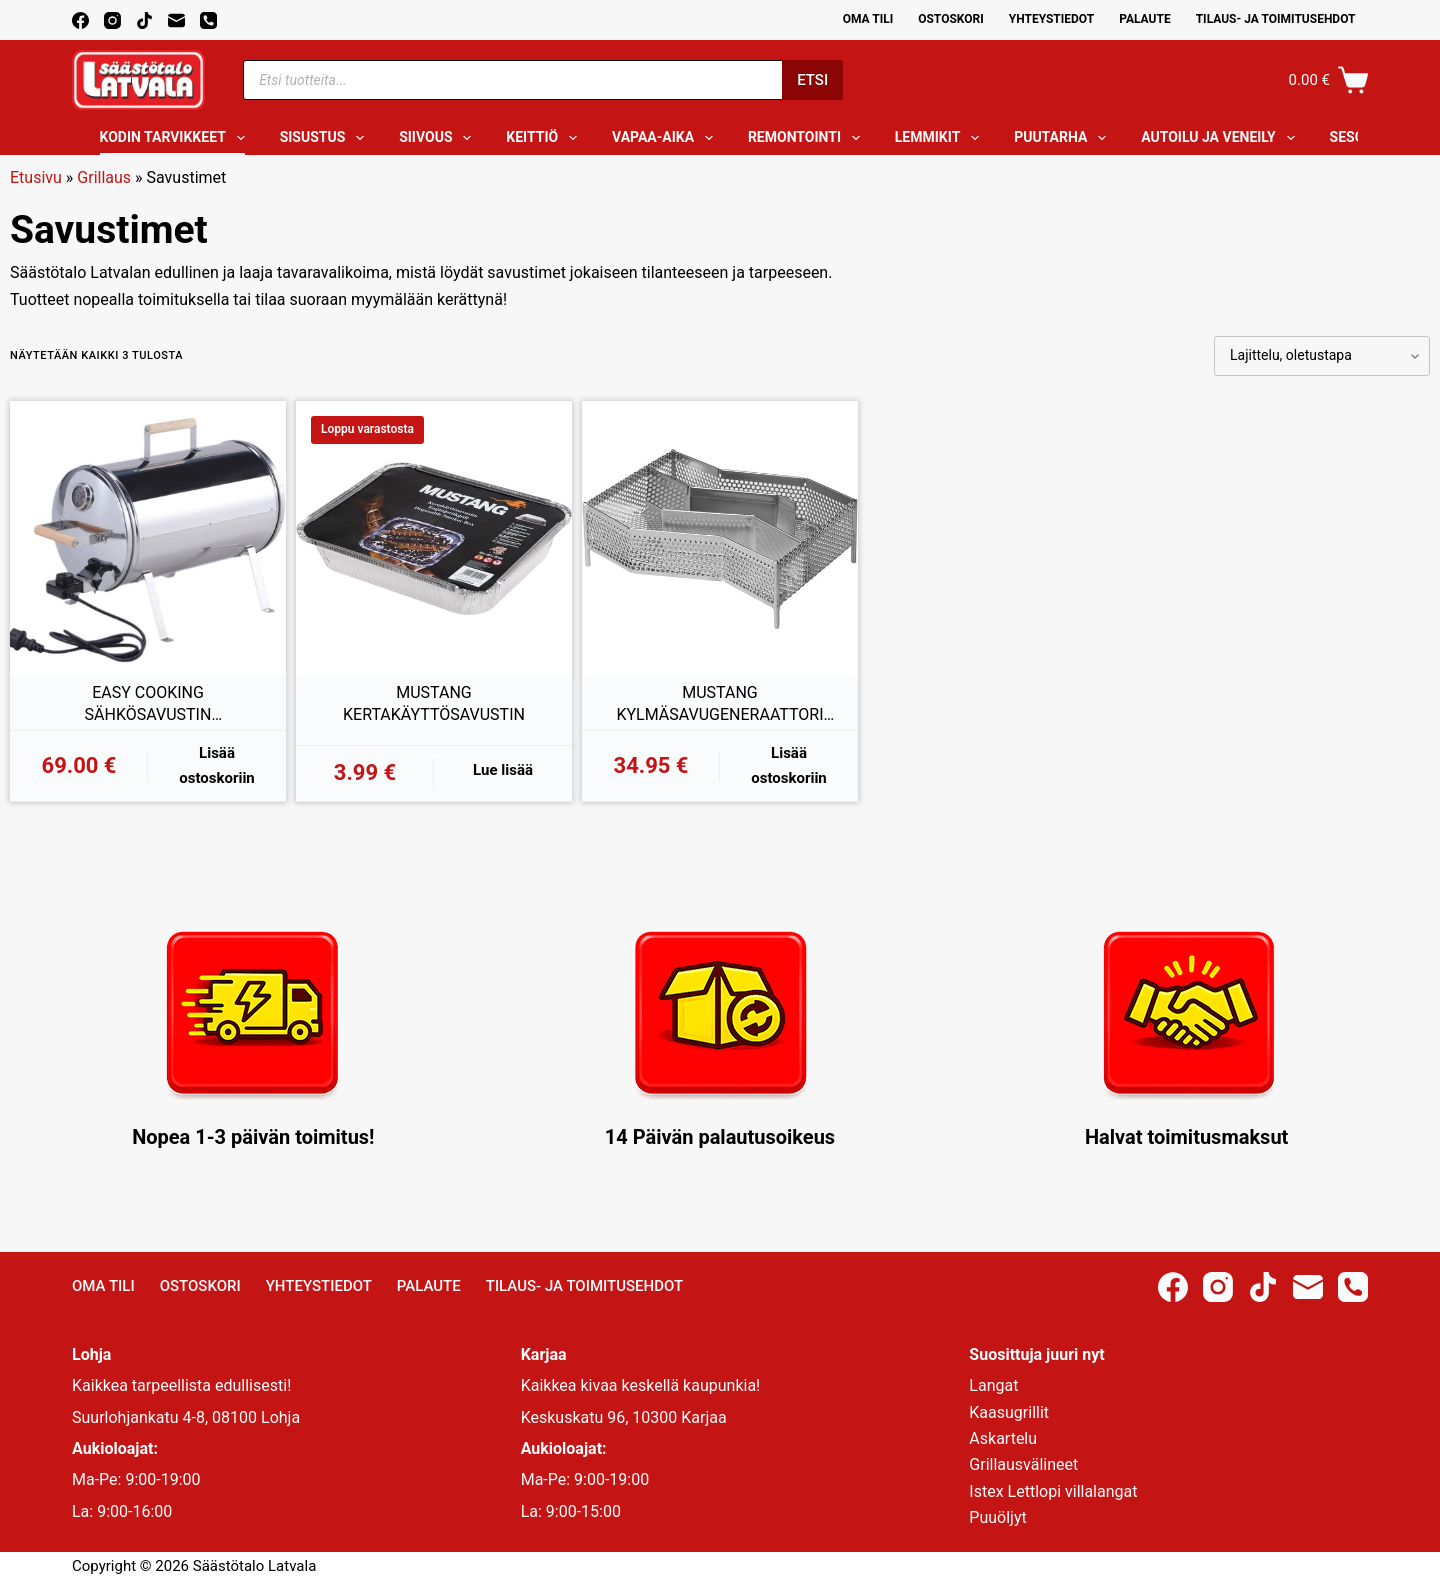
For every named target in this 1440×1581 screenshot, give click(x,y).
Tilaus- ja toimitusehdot (1276, 19)
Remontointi (808, 138)
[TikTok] (144, 20)
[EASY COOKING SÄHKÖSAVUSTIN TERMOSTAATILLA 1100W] (148, 539)
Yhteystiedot (1051, 19)
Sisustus (326, 138)
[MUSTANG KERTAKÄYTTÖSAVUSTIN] (434, 539)
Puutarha (1064, 138)
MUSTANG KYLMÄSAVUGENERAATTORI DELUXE (719, 704)
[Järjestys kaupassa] (1322, 356)
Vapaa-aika (666, 138)
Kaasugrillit (1009, 1412)
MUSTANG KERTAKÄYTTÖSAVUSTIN (434, 703)
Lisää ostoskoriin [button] (217, 765)
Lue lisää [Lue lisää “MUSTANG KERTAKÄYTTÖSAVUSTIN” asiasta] (503, 770)
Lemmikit (941, 138)
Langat (993, 1385)
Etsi (812, 80)
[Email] (176, 20)
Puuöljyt (997, 1517)
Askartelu (1003, 1438)
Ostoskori (951, 19)
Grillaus (104, 177)
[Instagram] (112, 20)
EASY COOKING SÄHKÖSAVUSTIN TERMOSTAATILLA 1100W (148, 704)
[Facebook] (80, 20)
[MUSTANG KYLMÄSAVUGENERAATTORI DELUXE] (720, 539)
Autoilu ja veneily (1221, 138)
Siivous (439, 138)
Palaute (1145, 19)
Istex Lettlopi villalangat (1053, 1491)
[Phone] (208, 20)
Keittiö (545, 138)
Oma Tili (868, 19)
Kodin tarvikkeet (176, 138)
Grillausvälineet (1023, 1464)
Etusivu (36, 177)
